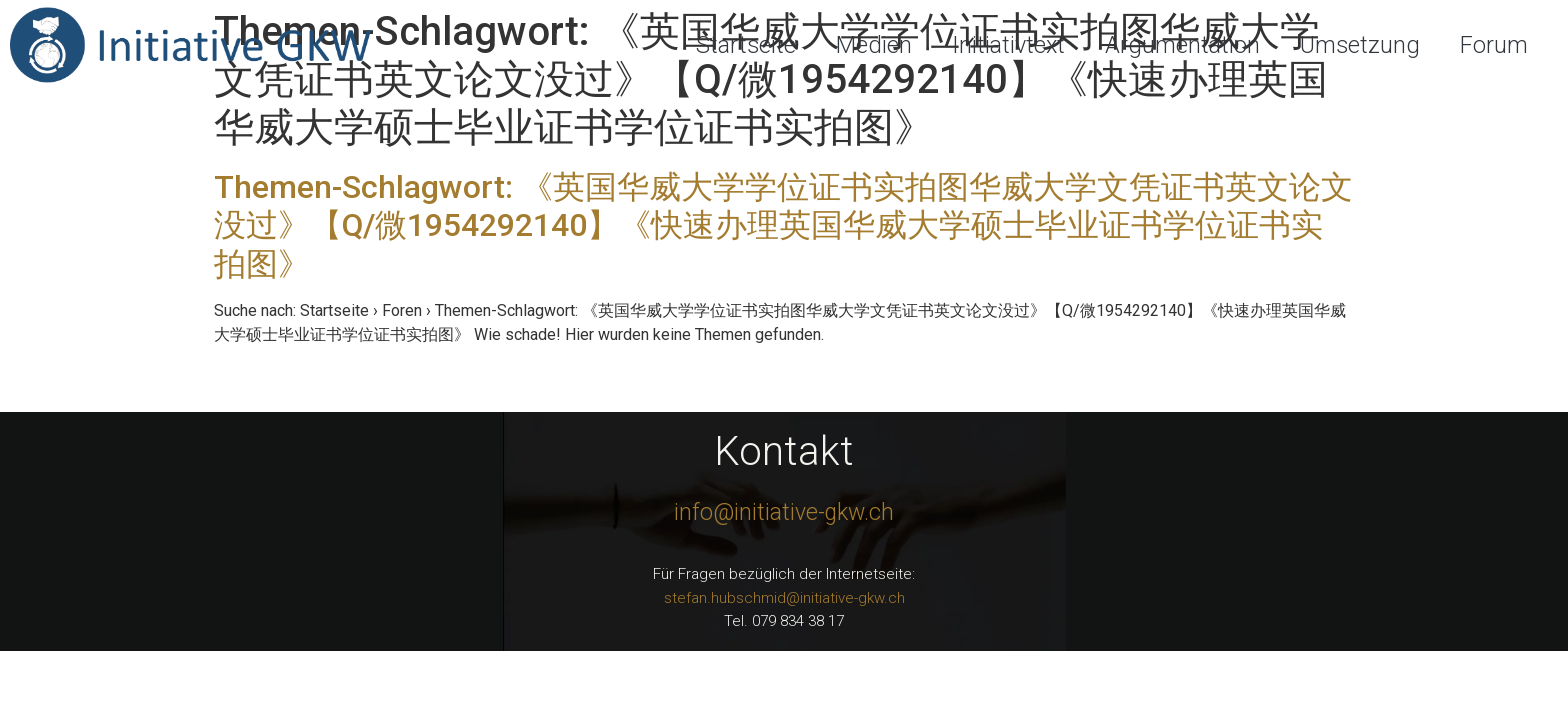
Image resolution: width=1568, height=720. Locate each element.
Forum (1494, 45)
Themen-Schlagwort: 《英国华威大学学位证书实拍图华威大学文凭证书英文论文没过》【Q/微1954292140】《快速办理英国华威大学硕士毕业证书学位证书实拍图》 (783, 225)
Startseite (746, 45)
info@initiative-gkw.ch (784, 512)
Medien (874, 45)
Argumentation (1182, 45)
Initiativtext (1008, 45)
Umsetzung (1360, 45)
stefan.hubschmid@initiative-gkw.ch (784, 598)
